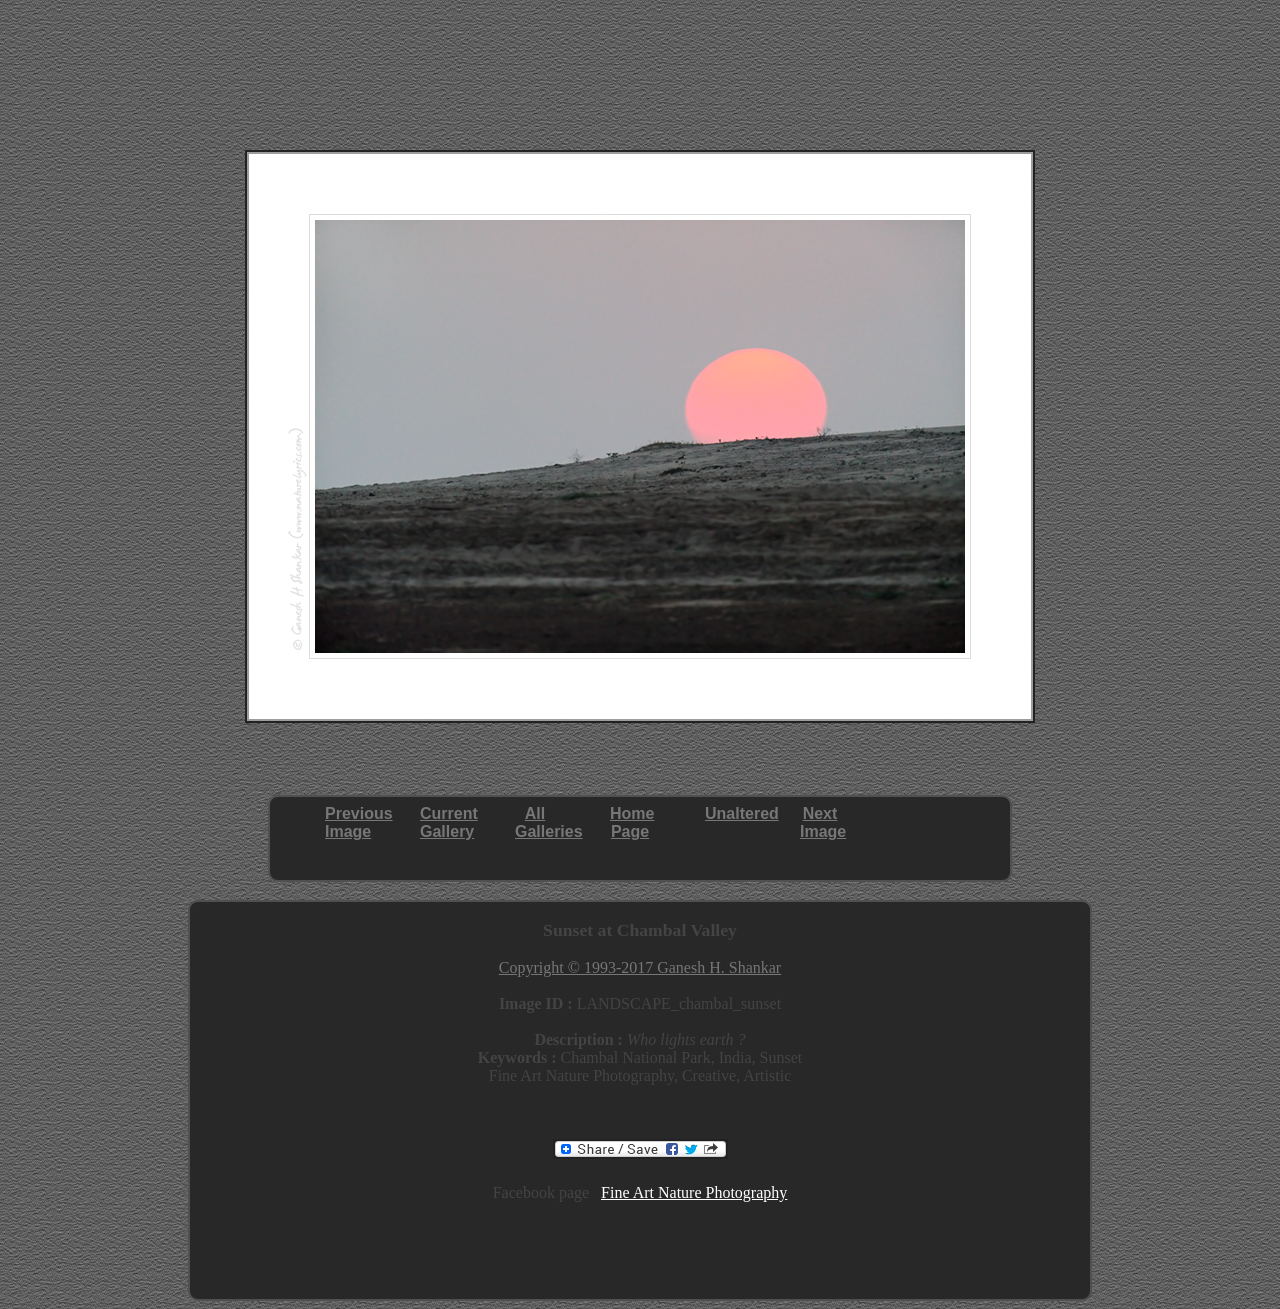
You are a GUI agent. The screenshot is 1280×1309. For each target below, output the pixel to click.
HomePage (632, 822)
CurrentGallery (449, 822)
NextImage (823, 822)
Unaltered (742, 813)
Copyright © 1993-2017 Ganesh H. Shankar (640, 967)
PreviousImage (359, 822)
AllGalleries (549, 822)
